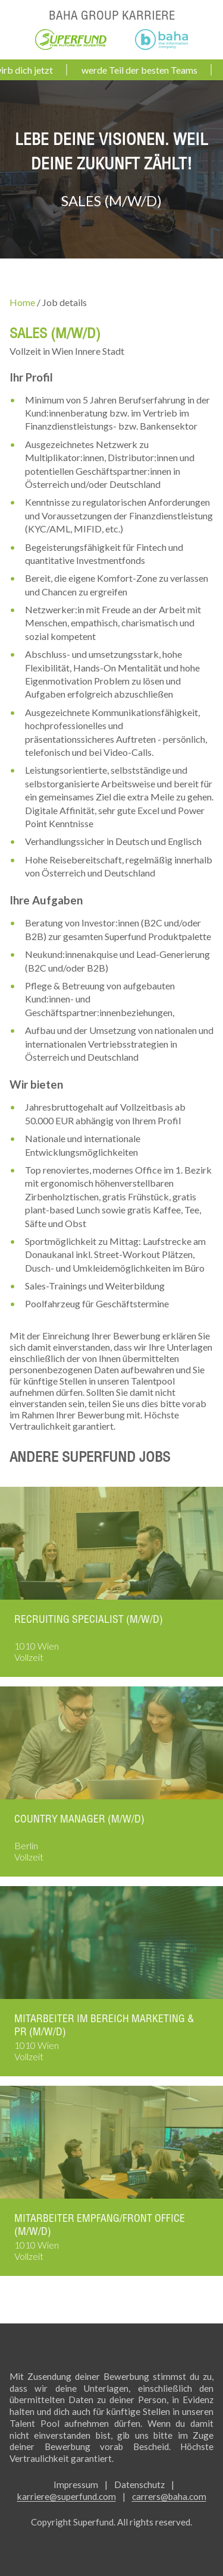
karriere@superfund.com (66, 2496)
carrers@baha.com (169, 2496)
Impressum (76, 2484)
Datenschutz (139, 2484)
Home (22, 302)
